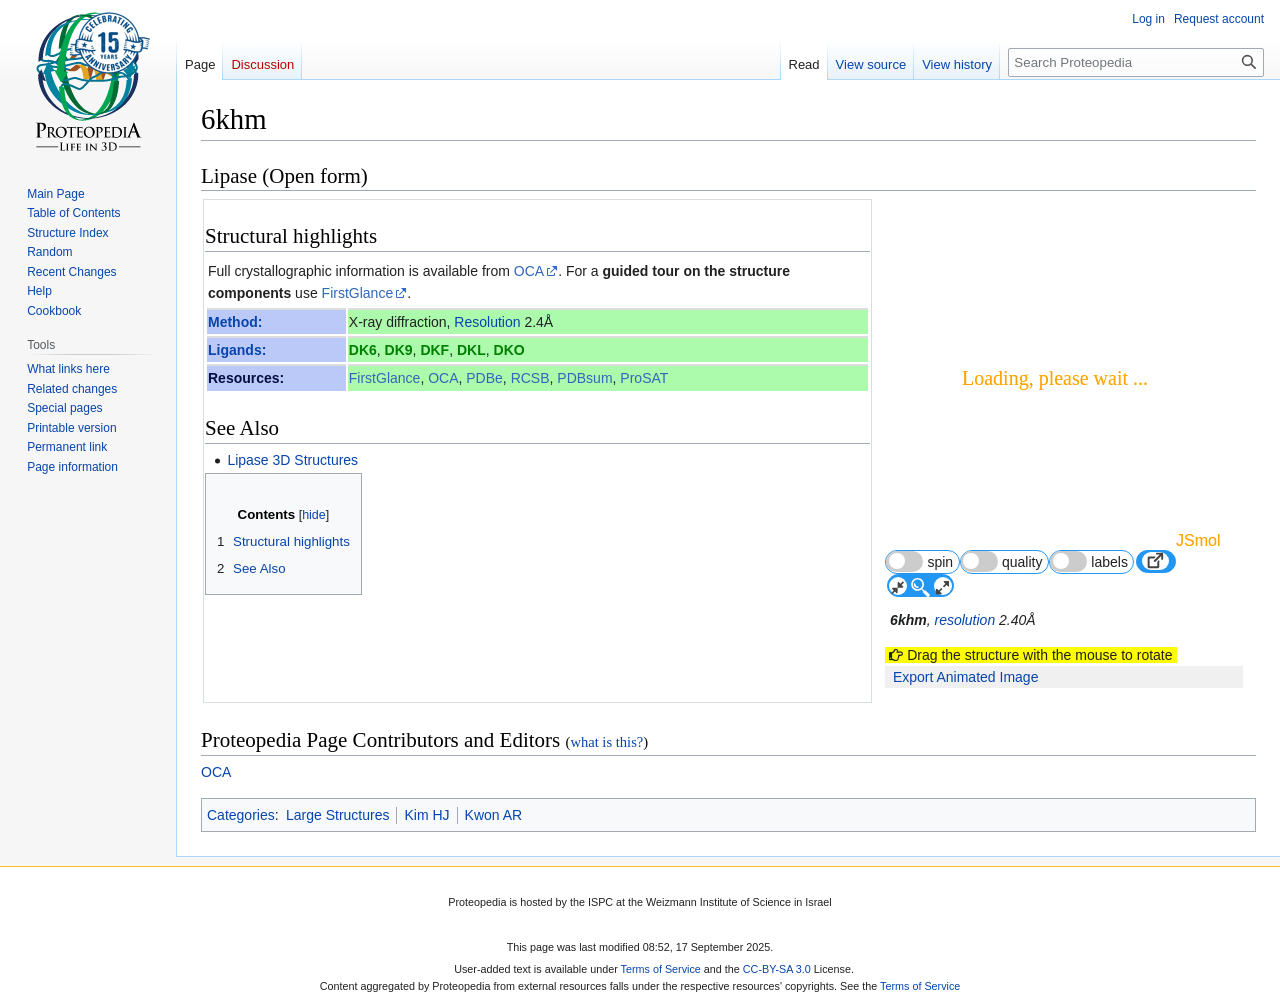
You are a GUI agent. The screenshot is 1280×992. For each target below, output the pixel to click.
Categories (241, 811)
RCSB (530, 378)
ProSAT (644, 378)
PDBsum (584, 378)
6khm (908, 620)
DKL (471, 350)
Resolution (487, 322)
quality (1002, 561)
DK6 (363, 350)
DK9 (399, 350)
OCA (529, 271)
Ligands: (237, 350)
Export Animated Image (966, 677)
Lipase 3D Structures (292, 460)
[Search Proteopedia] (1136, 62)
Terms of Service (661, 965)
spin (919, 561)
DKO (509, 350)
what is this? (606, 738)
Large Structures (338, 811)
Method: (235, 322)
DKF (434, 350)
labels (1089, 561)
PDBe (484, 378)
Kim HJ (426, 811)
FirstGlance (358, 293)
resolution (964, 620)
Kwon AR (494, 811)
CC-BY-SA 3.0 (777, 965)
